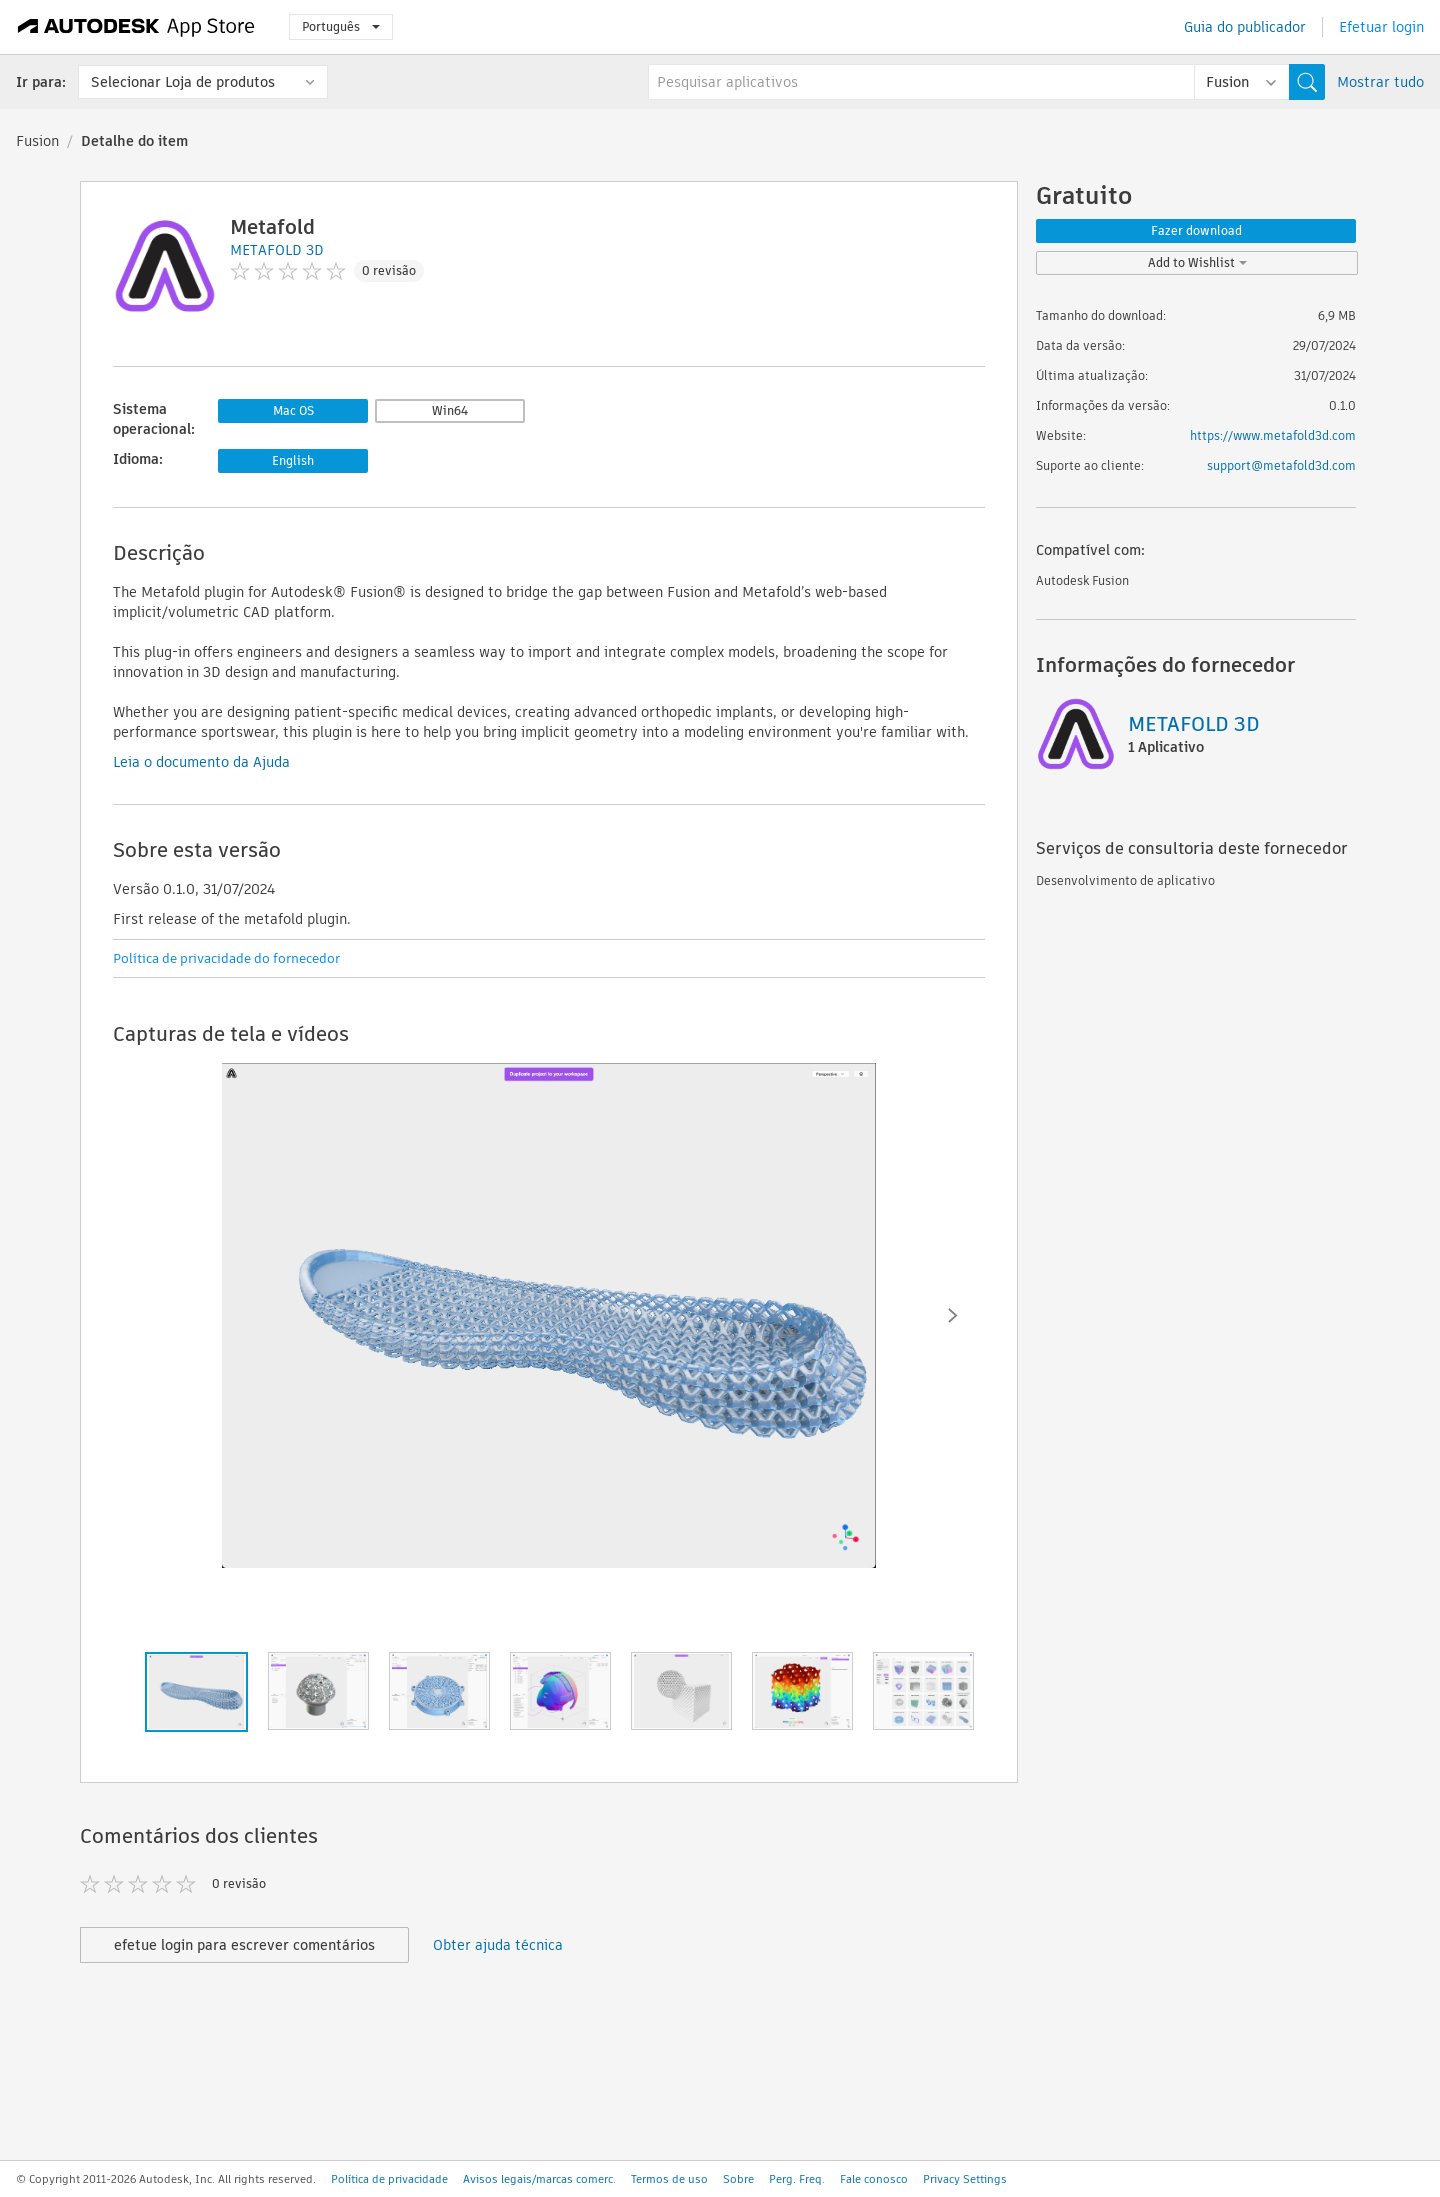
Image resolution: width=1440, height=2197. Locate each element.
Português (341, 26)
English (293, 460)
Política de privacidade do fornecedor (226, 958)
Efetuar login (1381, 27)
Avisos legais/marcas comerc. (539, 2179)
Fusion (37, 141)
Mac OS (293, 410)
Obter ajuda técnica (498, 1945)
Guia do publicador (1245, 27)
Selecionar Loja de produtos (183, 82)
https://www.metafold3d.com (1273, 435)
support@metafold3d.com (1281, 465)
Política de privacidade (389, 2179)
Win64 (450, 410)
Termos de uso (669, 2179)
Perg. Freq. (797, 2179)
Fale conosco (874, 2179)
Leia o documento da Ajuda (201, 762)
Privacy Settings (965, 2179)
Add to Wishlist (1197, 262)
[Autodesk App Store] (136, 27)
